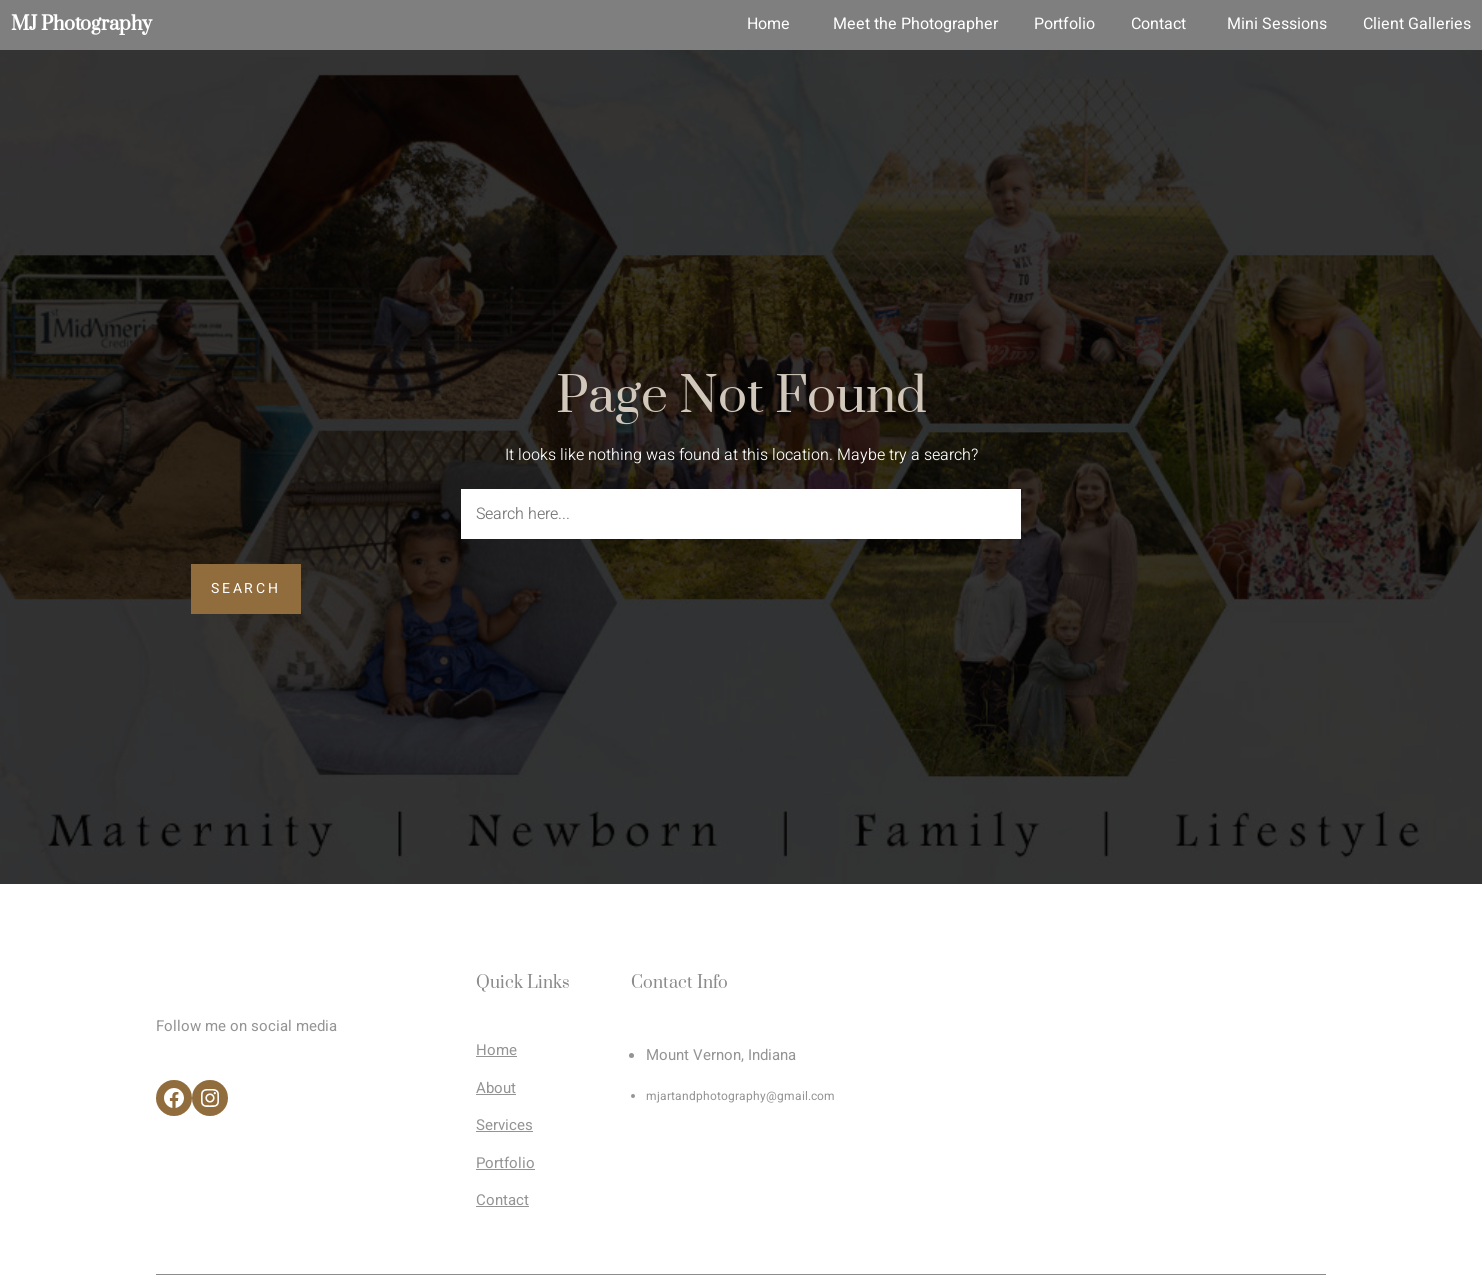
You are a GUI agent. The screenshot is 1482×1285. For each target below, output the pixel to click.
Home (496, 1050)
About (496, 1088)
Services (504, 1125)
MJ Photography (81, 24)
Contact (502, 1200)
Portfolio (505, 1163)
